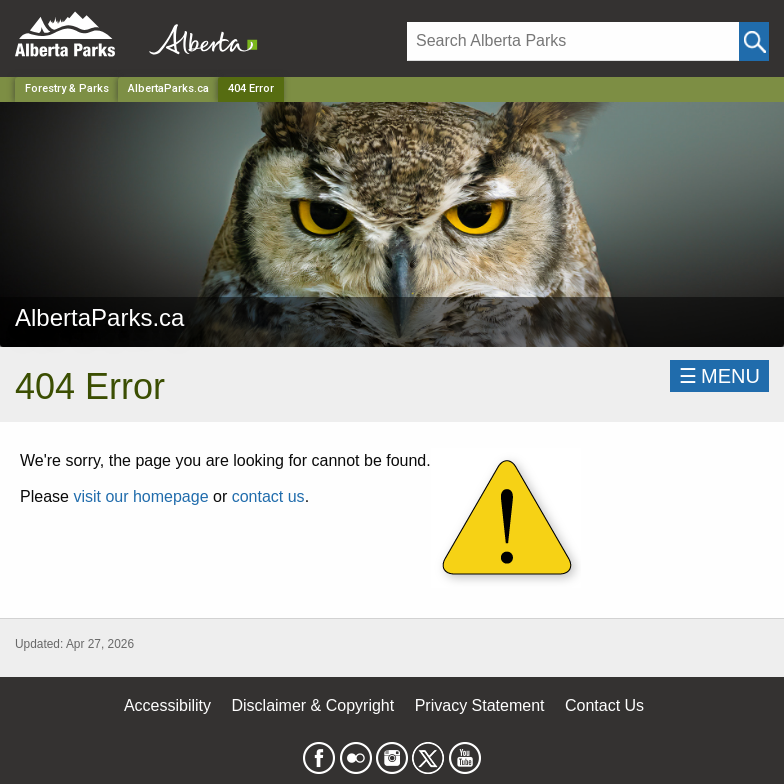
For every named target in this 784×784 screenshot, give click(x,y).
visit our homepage (140, 496)
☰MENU (719, 376)
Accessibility (167, 705)
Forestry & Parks (67, 88)
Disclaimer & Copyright (313, 705)
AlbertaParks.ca (168, 88)
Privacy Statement (480, 705)
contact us (268, 496)
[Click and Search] (754, 41)
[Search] (573, 41)
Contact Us (604, 705)
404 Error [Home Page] (251, 88)
